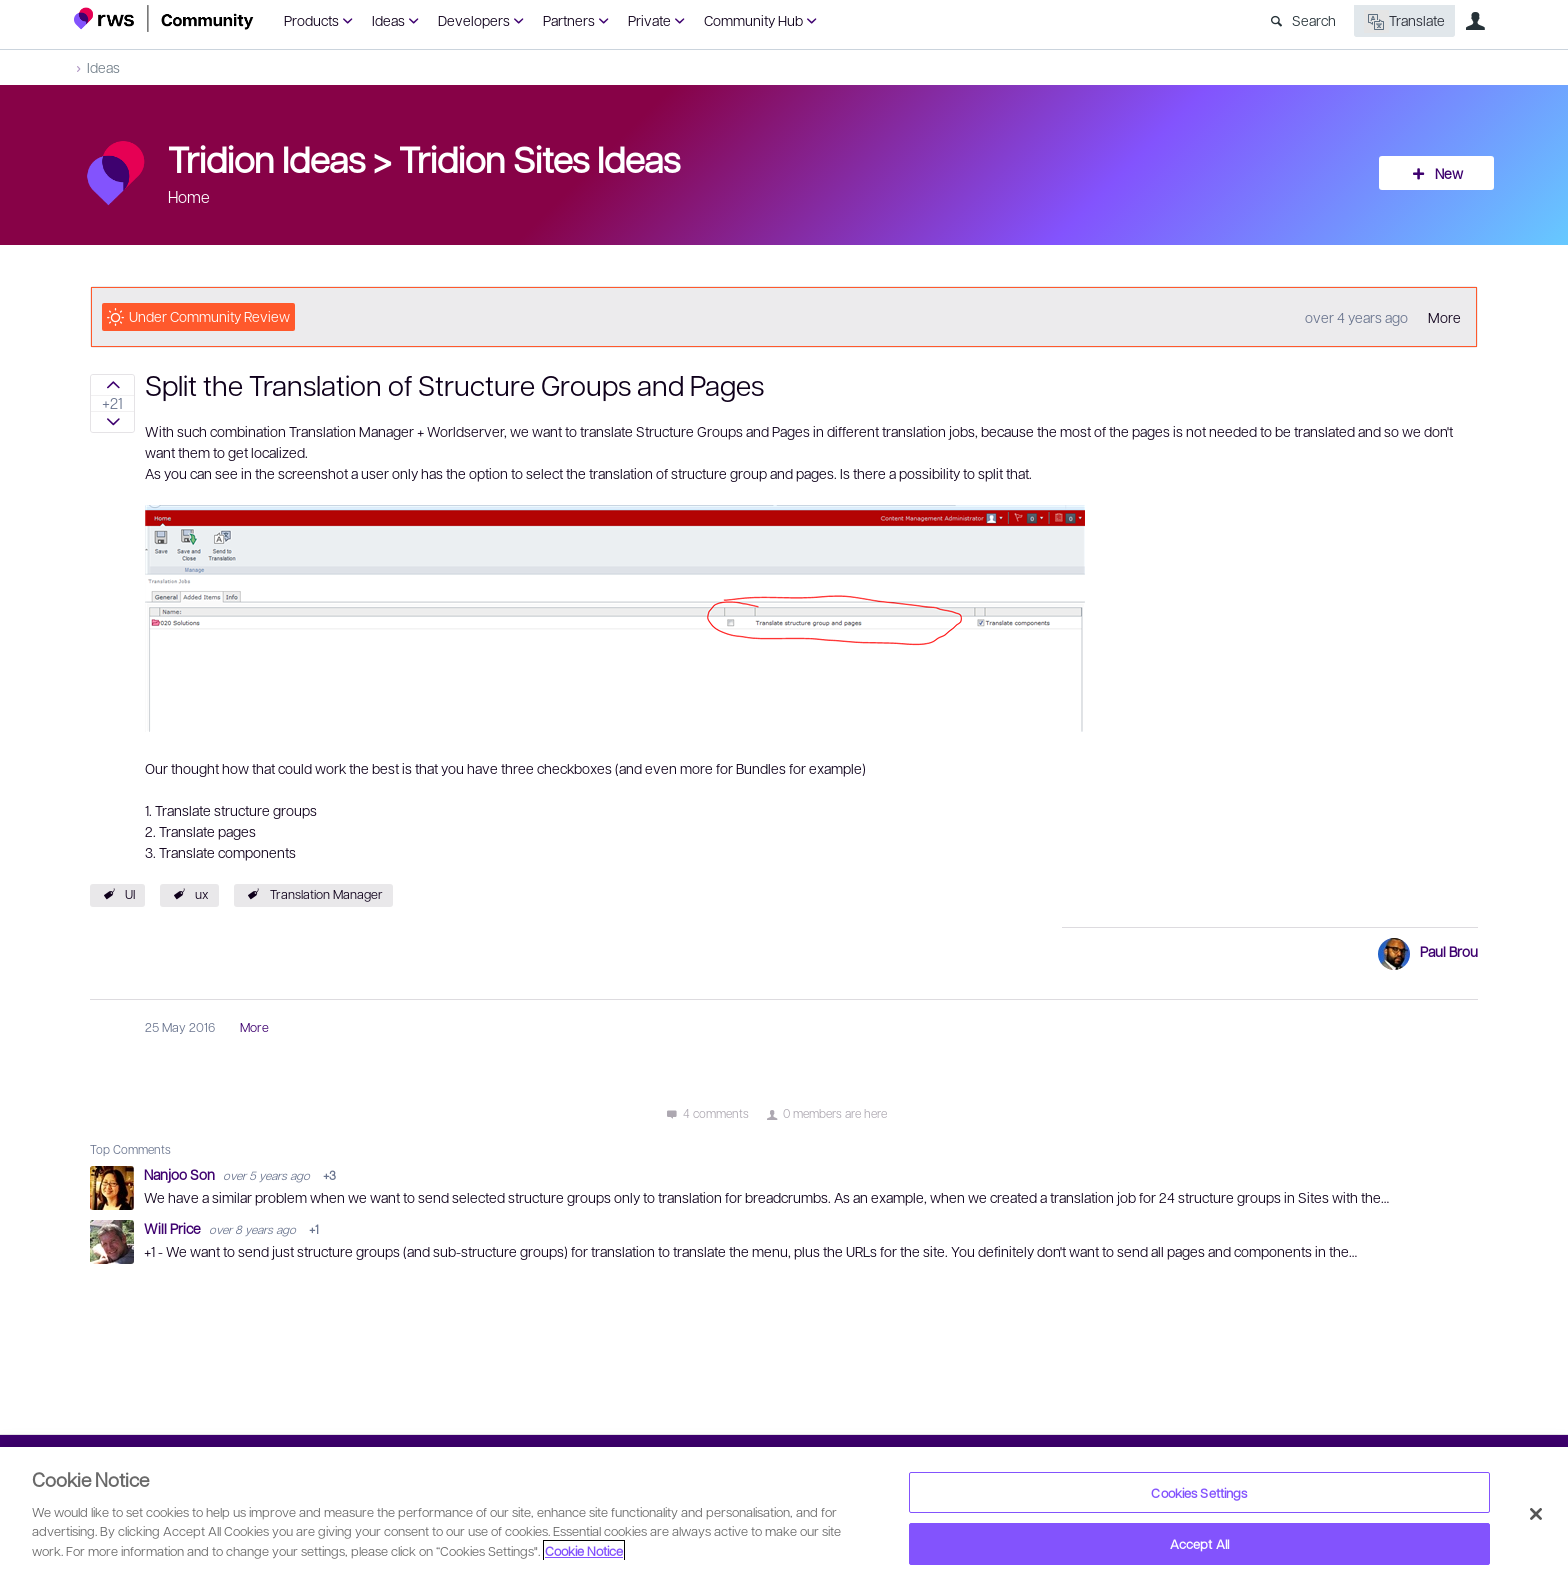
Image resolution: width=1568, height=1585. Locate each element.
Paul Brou (1449, 951)
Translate (1404, 21)
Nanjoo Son (181, 1174)
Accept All (1199, 1543)
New (1449, 173)
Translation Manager (326, 894)
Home (189, 196)
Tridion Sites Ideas (539, 158)
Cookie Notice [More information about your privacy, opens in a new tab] (584, 1550)
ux (202, 894)
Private (649, 20)
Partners (569, 20)
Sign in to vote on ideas (112, 385)
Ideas (388, 20)
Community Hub (753, 20)
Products (311, 20)
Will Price (174, 1228)
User (1475, 21)
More (1444, 317)
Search (1314, 20)
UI (130, 894)
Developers (474, 20)
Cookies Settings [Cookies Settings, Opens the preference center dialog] (1199, 1492)
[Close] (1536, 1514)
